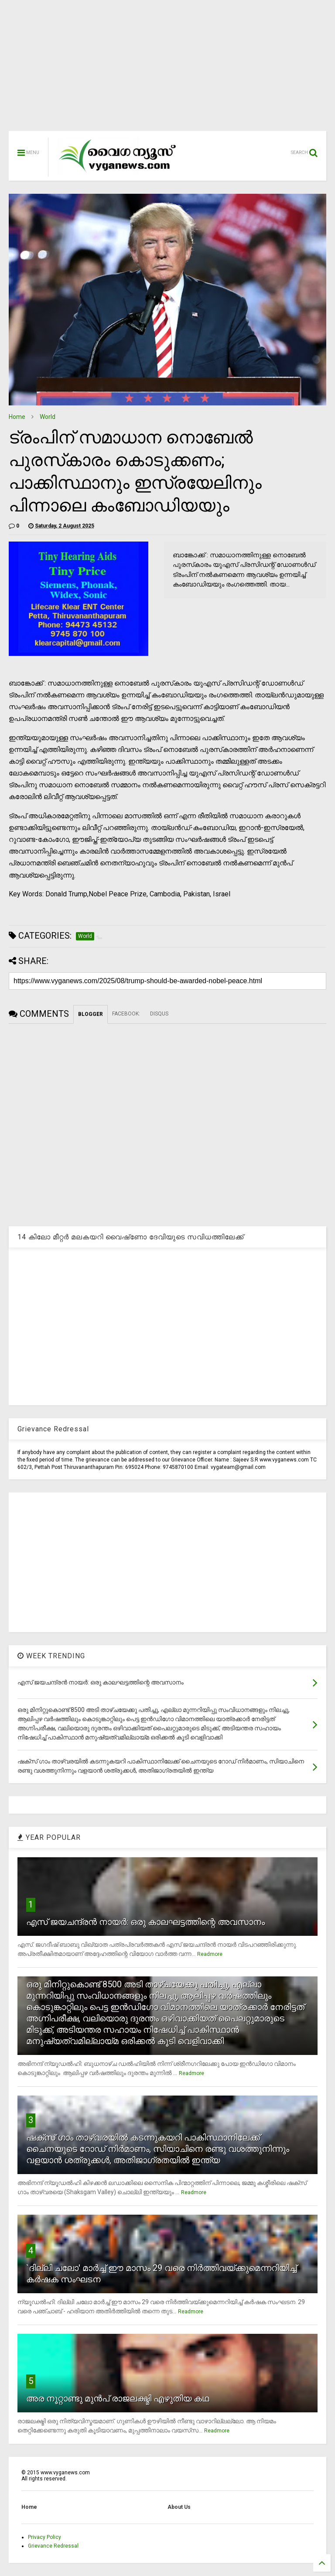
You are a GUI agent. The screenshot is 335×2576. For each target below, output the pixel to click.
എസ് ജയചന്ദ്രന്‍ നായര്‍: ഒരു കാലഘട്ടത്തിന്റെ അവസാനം (145, 1922)
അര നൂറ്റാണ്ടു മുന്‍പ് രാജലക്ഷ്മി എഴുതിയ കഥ (117, 2398)
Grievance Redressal (53, 2546)
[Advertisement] (167, 70)
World (47, 416)
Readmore (209, 1954)
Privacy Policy (44, 2537)
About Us (179, 2507)
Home (17, 416)
